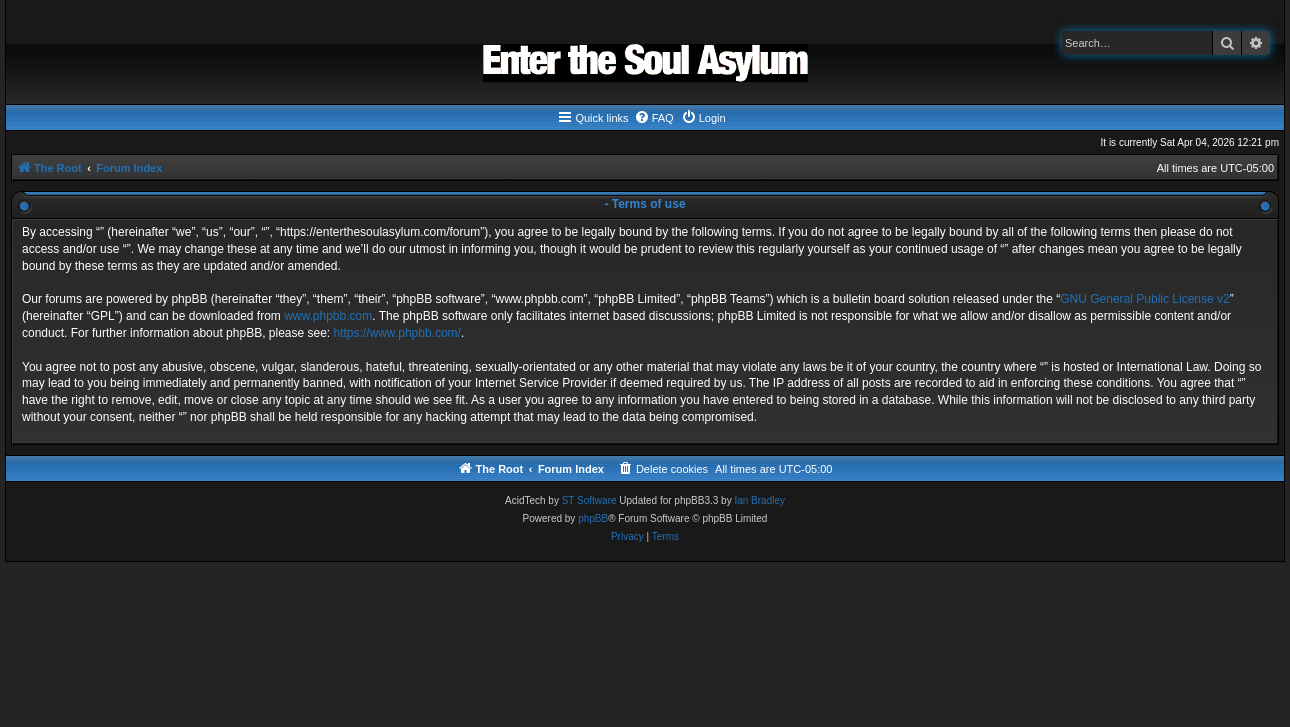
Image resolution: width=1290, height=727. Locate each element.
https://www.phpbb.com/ (397, 333)
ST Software (589, 500)
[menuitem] (654, 118)
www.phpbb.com (328, 316)
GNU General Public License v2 (1144, 299)
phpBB (593, 518)
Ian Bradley (759, 500)
